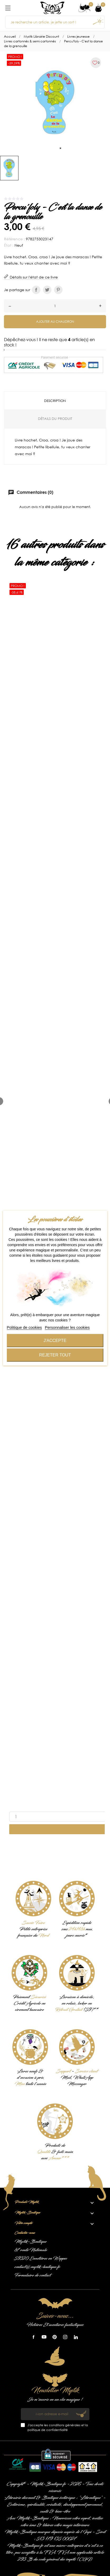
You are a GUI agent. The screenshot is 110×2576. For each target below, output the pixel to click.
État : (8, 245)
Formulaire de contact (33, 2275)
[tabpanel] (55, 102)
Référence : (14, 239)
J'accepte (55, 1340)
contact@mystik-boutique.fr (37, 2267)
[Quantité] (55, 305)
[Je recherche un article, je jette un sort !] (55, 22)
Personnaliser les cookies (67, 1327)
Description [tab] (55, 401)
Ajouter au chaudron (55, 322)
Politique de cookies (24, 1327)
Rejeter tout (55, 1354)
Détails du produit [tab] (55, 418)
